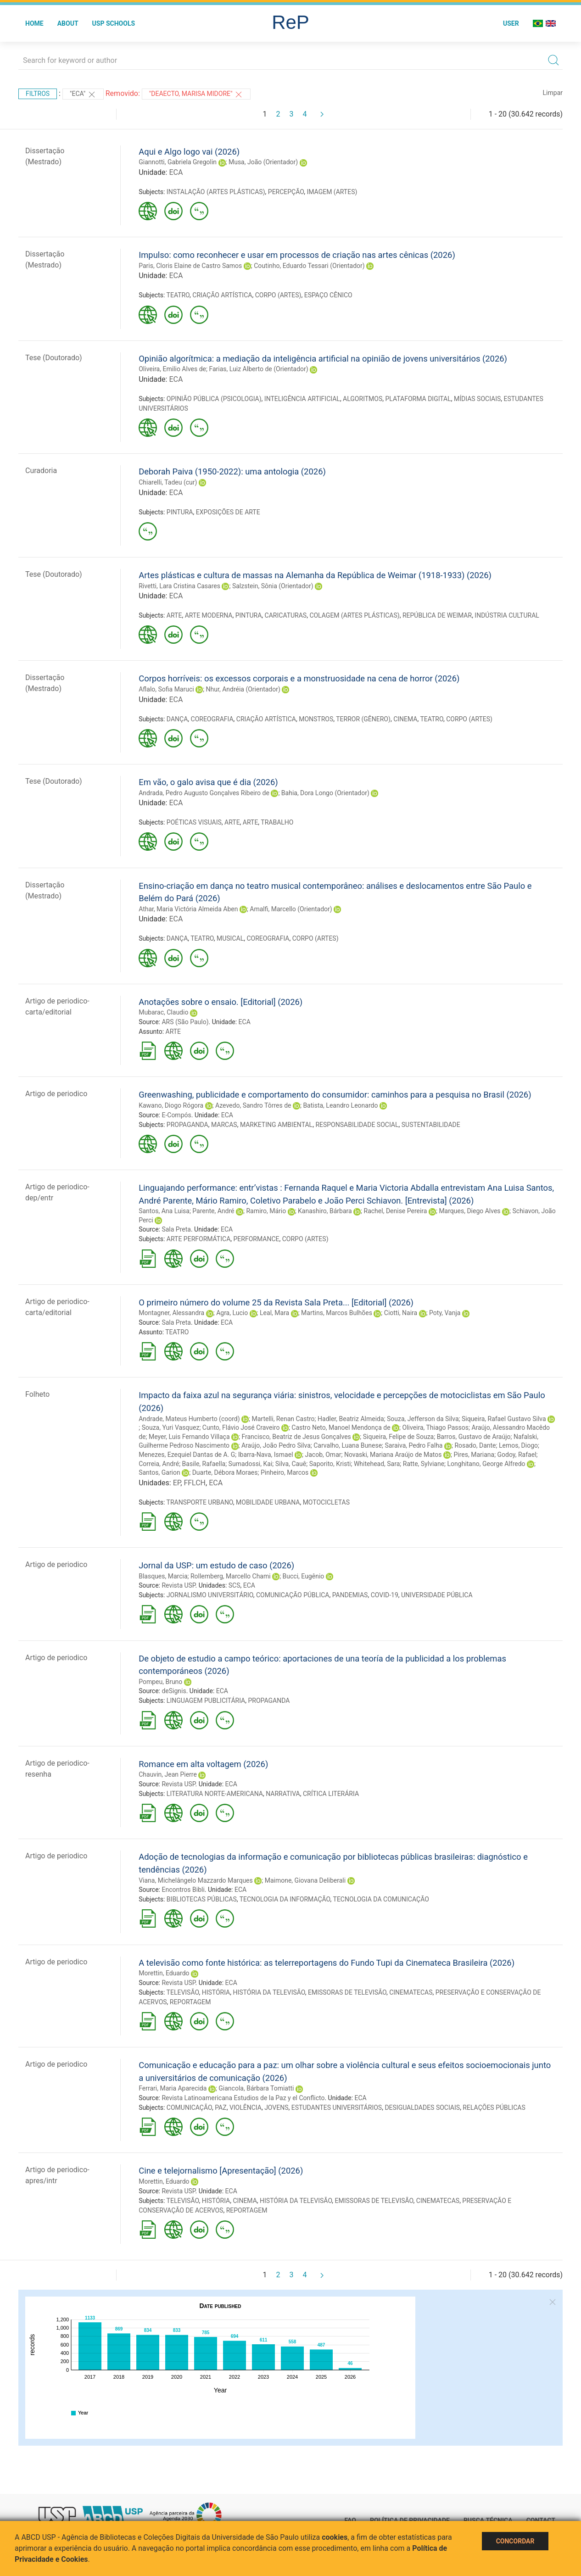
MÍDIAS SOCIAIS (477, 398)
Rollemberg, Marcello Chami (230, 1576)
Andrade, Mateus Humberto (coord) (189, 1418)
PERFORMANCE (256, 1239)
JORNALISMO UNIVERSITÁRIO (210, 1595)
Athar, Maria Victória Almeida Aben (188, 909)
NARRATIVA (283, 1793)
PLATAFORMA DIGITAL (418, 398)
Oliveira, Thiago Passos (435, 1427)
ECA (176, 172)
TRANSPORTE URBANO (200, 1502)
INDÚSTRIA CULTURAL (507, 615)
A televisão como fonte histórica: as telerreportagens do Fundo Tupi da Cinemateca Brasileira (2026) (326, 1963)
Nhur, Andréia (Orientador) (243, 689)
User (511, 23)
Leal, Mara (274, 1312)
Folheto (37, 1394)
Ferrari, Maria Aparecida (173, 2088)
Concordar (515, 2541)
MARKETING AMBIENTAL (276, 1124)
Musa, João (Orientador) (263, 162)
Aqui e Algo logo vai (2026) (189, 151)
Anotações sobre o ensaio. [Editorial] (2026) (220, 1002)
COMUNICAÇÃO (189, 2107)
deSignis (174, 1691)
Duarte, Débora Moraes (225, 1472)
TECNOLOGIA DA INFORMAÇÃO (285, 1899)
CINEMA (405, 719)
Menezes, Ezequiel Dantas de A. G (187, 1454)
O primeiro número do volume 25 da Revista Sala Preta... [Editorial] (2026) (276, 1302)
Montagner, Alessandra (171, 1312)
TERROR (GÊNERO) (363, 719)
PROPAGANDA (187, 1124)
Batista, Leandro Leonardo (340, 1105)
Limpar (553, 92)
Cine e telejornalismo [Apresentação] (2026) (221, 2170)
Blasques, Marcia (163, 1576)
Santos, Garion (159, 1472)
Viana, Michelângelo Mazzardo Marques (196, 1880)
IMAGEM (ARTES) (332, 191)
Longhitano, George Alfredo (486, 1463)
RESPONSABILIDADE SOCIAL (356, 1124)
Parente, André (213, 1211)
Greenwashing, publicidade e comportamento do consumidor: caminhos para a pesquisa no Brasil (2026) (335, 1094)
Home (34, 23)
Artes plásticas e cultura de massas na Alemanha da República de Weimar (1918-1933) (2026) (315, 575)
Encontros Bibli (183, 1889)
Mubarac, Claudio (163, 1012)
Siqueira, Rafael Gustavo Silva (504, 1418)
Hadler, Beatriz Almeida (351, 1418)
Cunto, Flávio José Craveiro (241, 1427)
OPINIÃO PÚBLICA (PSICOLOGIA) (214, 398)
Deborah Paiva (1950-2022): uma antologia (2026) (232, 471)
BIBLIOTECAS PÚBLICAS (202, 1899)
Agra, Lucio (232, 1312)
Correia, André (159, 1463)
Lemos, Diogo (518, 1445)
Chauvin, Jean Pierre (168, 1774)
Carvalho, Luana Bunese (347, 1445)
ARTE (174, 615)
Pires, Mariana (473, 1454)
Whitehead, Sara (377, 1463)
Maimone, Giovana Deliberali (305, 1880)
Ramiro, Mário (266, 1211)
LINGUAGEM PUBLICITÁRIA (206, 1700)
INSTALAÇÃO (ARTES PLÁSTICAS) (216, 191)
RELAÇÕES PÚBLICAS (494, 2107)
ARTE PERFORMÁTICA (198, 1239)
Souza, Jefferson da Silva (423, 1418)
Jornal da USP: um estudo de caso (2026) (216, 1565)
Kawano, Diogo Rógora (171, 1105)
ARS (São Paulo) (185, 1022)
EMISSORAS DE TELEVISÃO (347, 1992)
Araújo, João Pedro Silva (276, 1445)
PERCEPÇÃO (286, 191)
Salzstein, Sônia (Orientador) (272, 586)
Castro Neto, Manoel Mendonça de (340, 1427)
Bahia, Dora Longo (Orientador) (325, 793)
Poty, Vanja (444, 1312)
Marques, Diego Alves (469, 1211)
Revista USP (178, 1585)
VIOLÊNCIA (245, 2107)
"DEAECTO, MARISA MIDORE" (196, 94)
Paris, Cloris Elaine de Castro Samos (190, 265)
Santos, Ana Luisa (164, 1211)
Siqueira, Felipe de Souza (398, 1436)
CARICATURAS (286, 615)
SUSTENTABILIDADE (431, 1124)
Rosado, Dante (475, 1445)
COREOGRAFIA (212, 719)
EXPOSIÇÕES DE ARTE (228, 512)
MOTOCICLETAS (326, 1502)
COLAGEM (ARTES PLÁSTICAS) (354, 615)
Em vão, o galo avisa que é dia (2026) (208, 782)
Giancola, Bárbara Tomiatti (256, 2088)
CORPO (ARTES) (278, 295)
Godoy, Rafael (516, 1454)
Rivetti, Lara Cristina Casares (179, 586)
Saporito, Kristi (330, 1463)
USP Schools (113, 23)
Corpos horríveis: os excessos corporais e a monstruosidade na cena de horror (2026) (299, 678)
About (67, 23)
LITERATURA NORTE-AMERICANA (215, 1793)
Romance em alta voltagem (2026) (203, 1764)
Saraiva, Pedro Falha (414, 1445)
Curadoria (41, 470)
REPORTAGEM (190, 2002)
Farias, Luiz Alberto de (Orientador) (258, 369)
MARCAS (224, 1124)
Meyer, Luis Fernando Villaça (189, 1436)
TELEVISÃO (183, 1992)
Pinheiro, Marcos (284, 1472)
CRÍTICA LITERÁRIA (331, 1793)
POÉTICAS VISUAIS (194, 822)
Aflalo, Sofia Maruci (166, 689)
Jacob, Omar (323, 1454)
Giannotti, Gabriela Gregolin (178, 162)
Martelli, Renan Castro (283, 1418)
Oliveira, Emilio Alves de (172, 369)
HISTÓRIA (216, 1992)
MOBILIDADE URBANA (268, 1502)
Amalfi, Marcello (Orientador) (291, 909)
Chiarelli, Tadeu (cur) (168, 482)
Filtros (38, 93)
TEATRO (178, 295)
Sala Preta (176, 1229)
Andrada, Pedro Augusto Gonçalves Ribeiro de (204, 793)
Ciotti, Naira (400, 1312)
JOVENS (276, 2107)
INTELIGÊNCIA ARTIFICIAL (302, 398)
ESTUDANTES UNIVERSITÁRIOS (336, 2107)
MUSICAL (230, 938)
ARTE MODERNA (209, 615)
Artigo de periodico (56, 1093)
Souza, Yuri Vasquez (171, 1427)
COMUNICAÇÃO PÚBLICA (293, 1595)
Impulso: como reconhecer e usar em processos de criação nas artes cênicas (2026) (297, 255)
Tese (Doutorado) (53, 357)
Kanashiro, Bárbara (325, 1211)
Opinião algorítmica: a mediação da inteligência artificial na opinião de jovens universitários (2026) (323, 358)
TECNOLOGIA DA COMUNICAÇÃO (381, 1899)
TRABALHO (277, 822)
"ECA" (83, 94)
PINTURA (180, 512)
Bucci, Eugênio (303, 1576)
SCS (234, 1585)
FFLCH (195, 1482)
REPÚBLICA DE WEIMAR (437, 615)
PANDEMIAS (350, 1595)
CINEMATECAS (410, 1992)
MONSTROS (316, 719)
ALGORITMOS (362, 398)
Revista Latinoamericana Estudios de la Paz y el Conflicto (243, 2098)
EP (177, 1482)
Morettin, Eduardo (164, 1973)
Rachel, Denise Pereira (395, 1211)
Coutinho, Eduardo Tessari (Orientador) (309, 265)
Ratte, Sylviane (423, 1463)
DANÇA (177, 719)
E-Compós (176, 1115)
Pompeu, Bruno (160, 1681)
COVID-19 (384, 1595)
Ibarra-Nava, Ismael (265, 1454)
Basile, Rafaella (204, 1463)
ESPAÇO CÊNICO (328, 295)
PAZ (220, 2107)
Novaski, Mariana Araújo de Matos (393, 1454)
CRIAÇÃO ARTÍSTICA (222, 295)
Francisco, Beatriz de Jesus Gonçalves (296, 1436)
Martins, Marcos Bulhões (336, 1312)
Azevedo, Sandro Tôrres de (253, 1105)
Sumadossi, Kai (251, 1463)
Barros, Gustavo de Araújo (474, 1436)
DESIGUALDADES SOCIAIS (422, 2107)
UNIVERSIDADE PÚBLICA (437, 1595)
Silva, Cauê (291, 1463)
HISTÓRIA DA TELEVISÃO (269, 1992)
